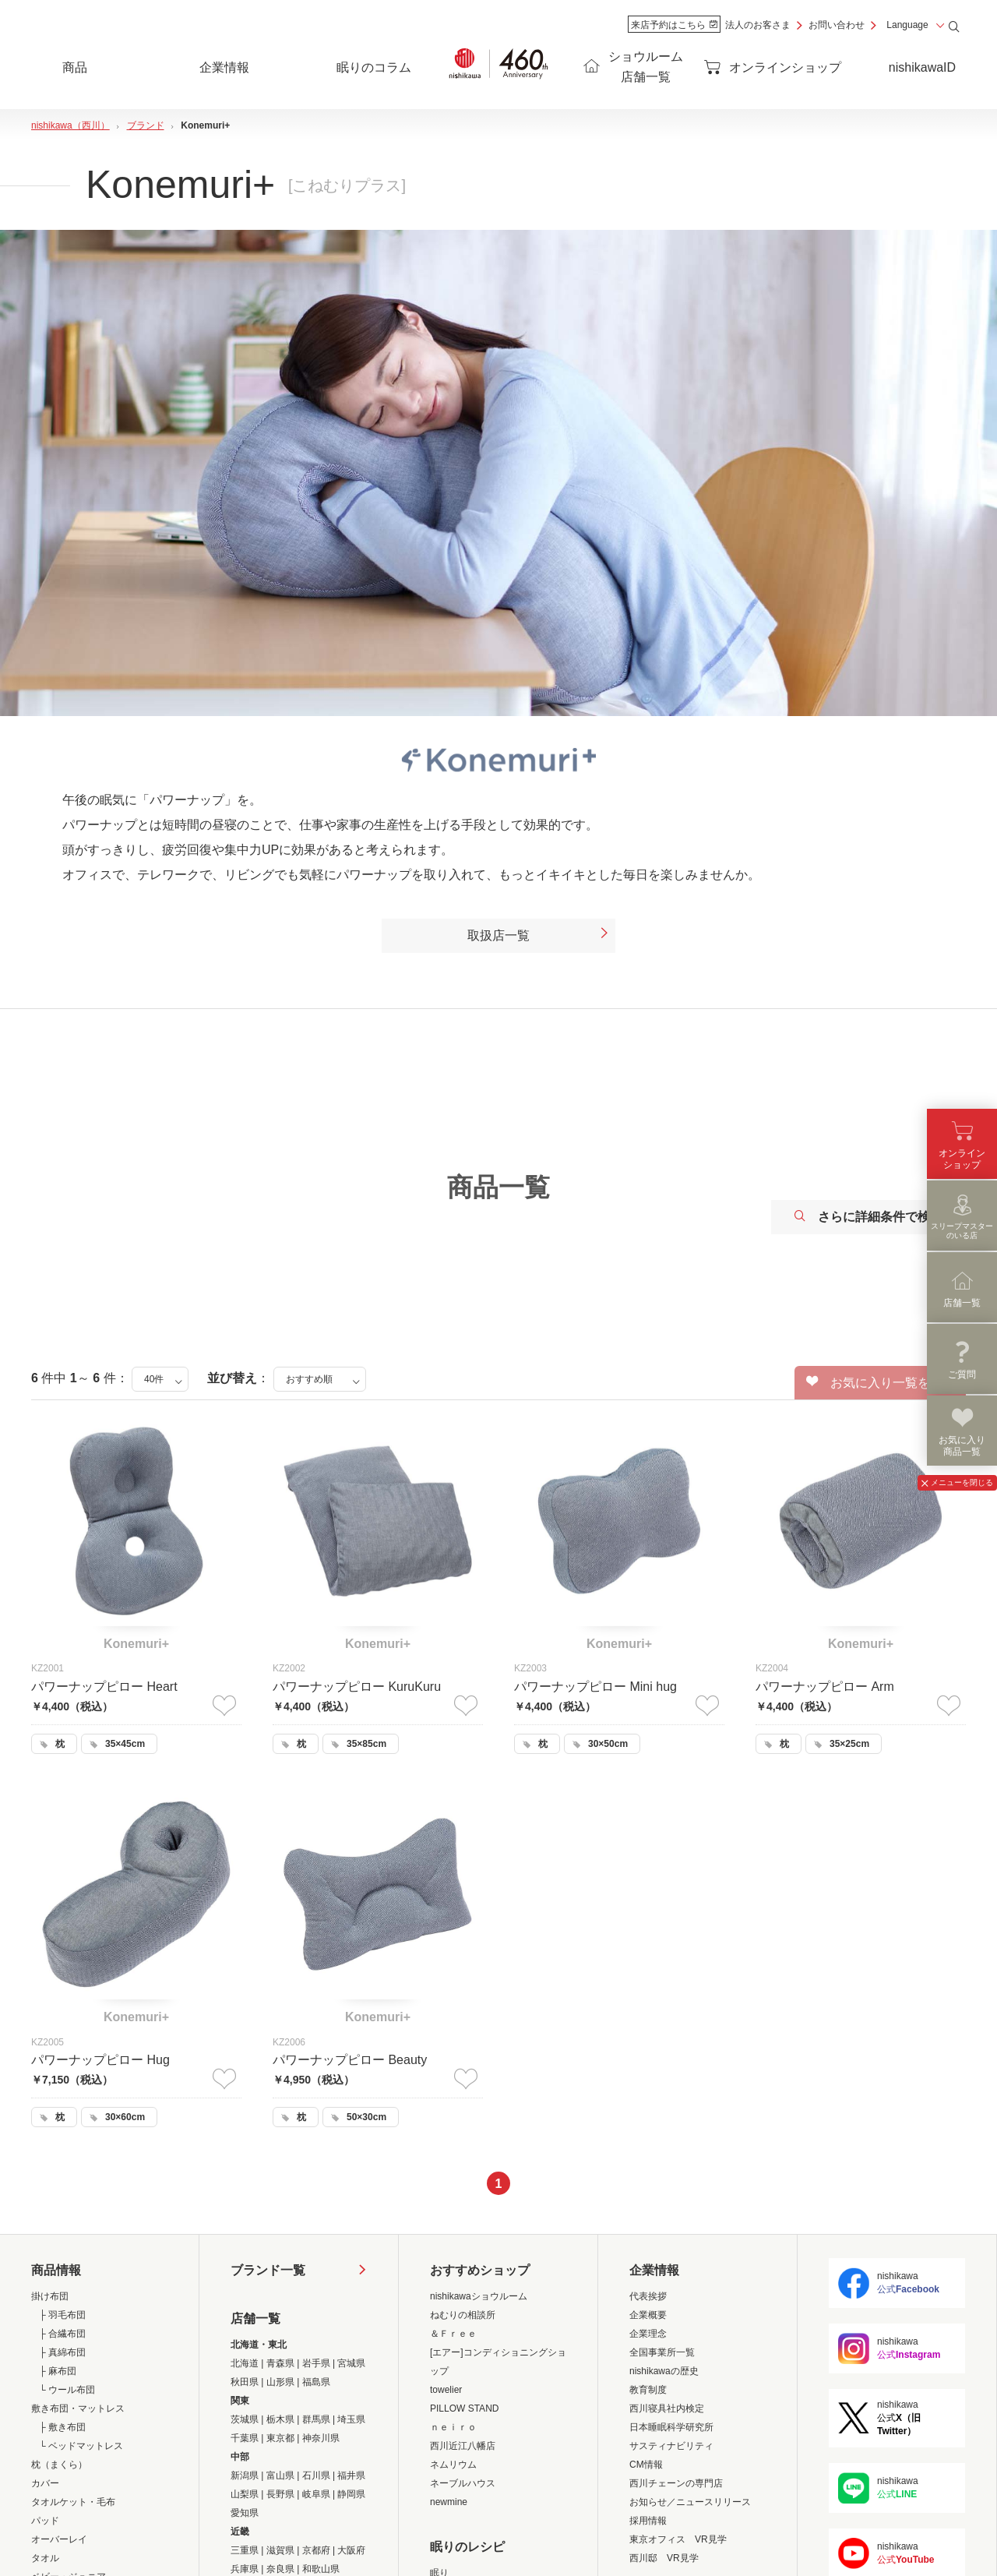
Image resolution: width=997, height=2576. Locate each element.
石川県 (316, 2475)
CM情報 (646, 2464)
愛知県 (245, 2512)
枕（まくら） (59, 2464)
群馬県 (316, 2419)
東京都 (280, 2438)
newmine (448, 2502)
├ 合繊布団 (62, 2333)
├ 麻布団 (57, 2371)
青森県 (280, 2363)
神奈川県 (321, 2438)
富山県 (280, 2475)
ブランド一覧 (268, 2270)
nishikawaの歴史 (664, 2371)
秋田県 (245, 2382)
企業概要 (648, 2315)
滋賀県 (280, 2550)
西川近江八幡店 (462, 2445)
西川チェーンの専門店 (676, 2483)
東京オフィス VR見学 (678, 2539)
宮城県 (351, 2363)
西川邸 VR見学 (664, 2558)
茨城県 (245, 2419)
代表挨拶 (648, 2296)
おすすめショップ (480, 2270)
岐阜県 (316, 2494)
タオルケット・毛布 (73, 2502)
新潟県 (245, 2475)
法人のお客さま (758, 24)
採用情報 (648, 2520)
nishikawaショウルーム (478, 2296)
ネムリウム (453, 2464)
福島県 (316, 2382)
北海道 (245, 2363)
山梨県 (245, 2494)
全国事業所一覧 (662, 2352)
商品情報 (56, 2270)
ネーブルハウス (462, 2483)
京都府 (316, 2550)
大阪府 (351, 2550)
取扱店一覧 (538, 935)
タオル (45, 2558)
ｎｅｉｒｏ (453, 2427)
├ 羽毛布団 (62, 2315)
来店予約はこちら (674, 24)
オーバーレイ (59, 2539)
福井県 (351, 2475)
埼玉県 (351, 2419)
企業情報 (654, 2270)
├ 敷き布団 (62, 2427)
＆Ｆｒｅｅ (453, 2333)
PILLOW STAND (464, 2408)
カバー (45, 2483)
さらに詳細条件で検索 (868, 1216)
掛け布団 (50, 2296)
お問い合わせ (837, 24)
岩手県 (316, 2363)
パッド (45, 2520)
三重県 (245, 2550)
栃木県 (280, 2419)
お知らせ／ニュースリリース (690, 2502)
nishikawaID (922, 67)
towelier (446, 2389)
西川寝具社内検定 (666, 2408)
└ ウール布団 (67, 2389)
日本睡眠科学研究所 (671, 2427)
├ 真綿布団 (62, 2352)
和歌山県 (321, 2569)
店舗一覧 (255, 2318)
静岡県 (351, 2494)
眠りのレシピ (467, 2546)
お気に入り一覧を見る (880, 1382)
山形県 (280, 2382)
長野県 (280, 2494)
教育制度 (648, 2389)
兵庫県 (245, 2569)
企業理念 (648, 2333)
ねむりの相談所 (462, 2315)
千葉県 (245, 2438)
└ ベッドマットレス (81, 2445)
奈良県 (280, 2569)
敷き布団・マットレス (78, 2408)
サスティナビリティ (671, 2445)
